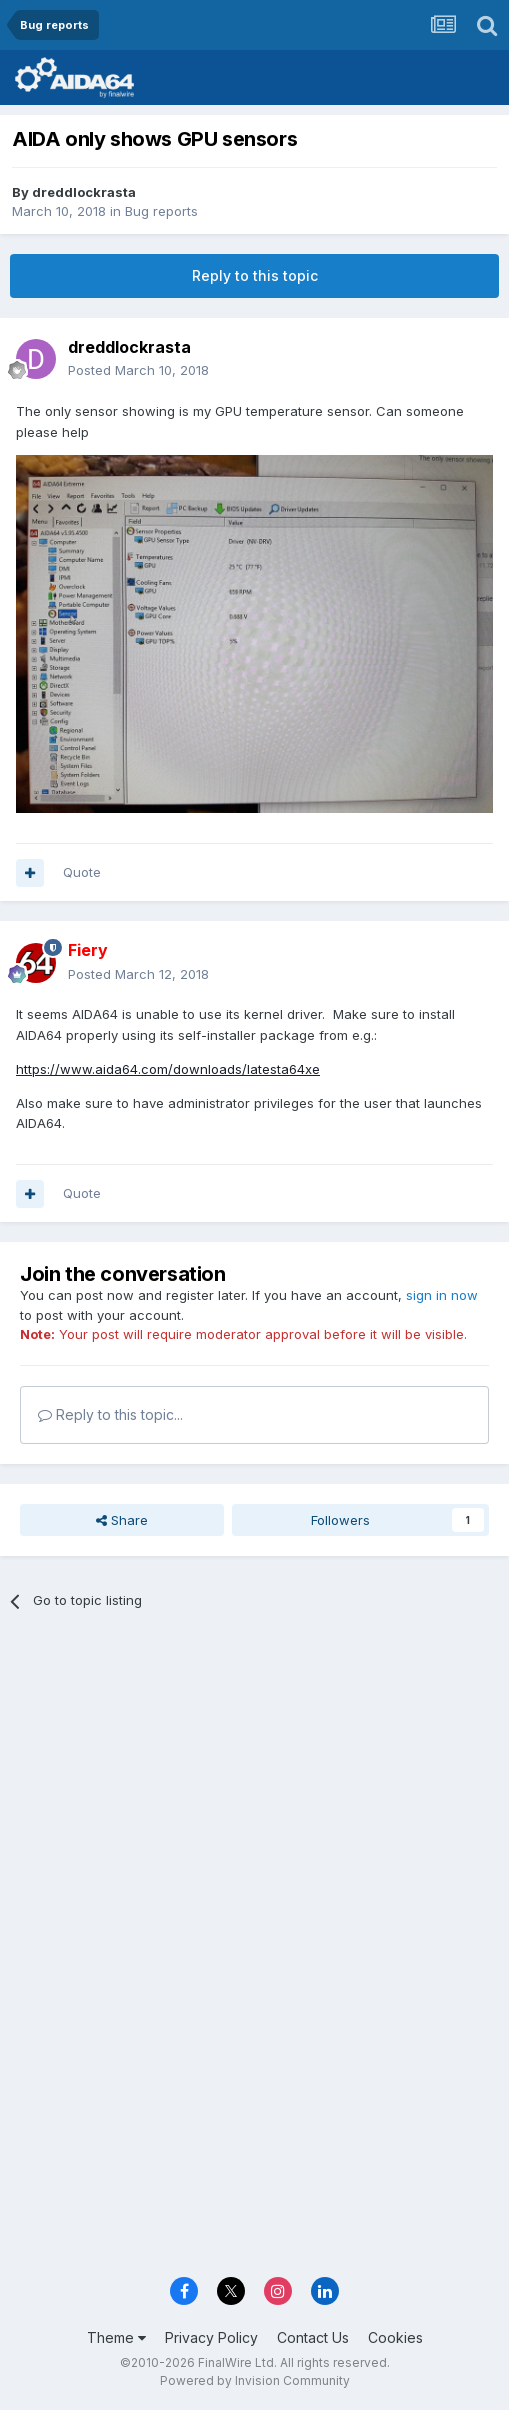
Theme (116, 2337)
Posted (138, 370)
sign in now (442, 1295)
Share (122, 1520)
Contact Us (313, 2337)
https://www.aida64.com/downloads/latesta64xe (168, 1069)
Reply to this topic (255, 275)
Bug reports (161, 211)
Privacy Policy (211, 2337)
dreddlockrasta (84, 192)
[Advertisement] (254, 1776)
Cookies (395, 2337)
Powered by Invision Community (255, 2380)
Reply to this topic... (110, 1414)
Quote (82, 872)
